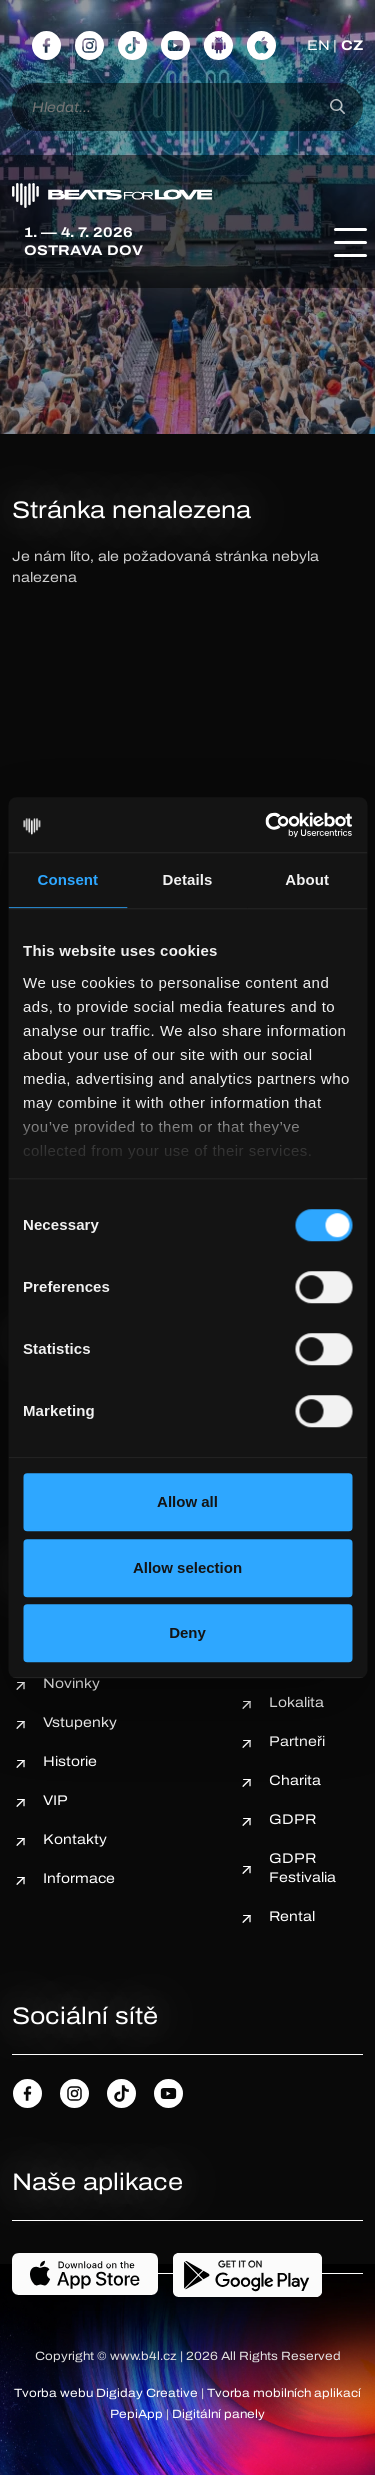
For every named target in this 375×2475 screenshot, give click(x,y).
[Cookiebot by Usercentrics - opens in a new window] (267, 825)
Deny (187, 1632)
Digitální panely (218, 2414)
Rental (292, 1916)
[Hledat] (337, 107)
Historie (70, 1761)
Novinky (71, 1683)
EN (318, 45)
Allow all (187, 1501)
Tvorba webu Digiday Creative (106, 2393)
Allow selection (187, 1567)
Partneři (297, 1741)
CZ (352, 45)
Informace (79, 1878)
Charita (295, 1780)
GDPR (292, 1819)
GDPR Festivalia (302, 1868)
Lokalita (296, 1702)
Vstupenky (80, 1722)
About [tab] (307, 879)
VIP (55, 1800)
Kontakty (75, 1839)
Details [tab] (188, 879)
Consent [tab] (67, 879)
